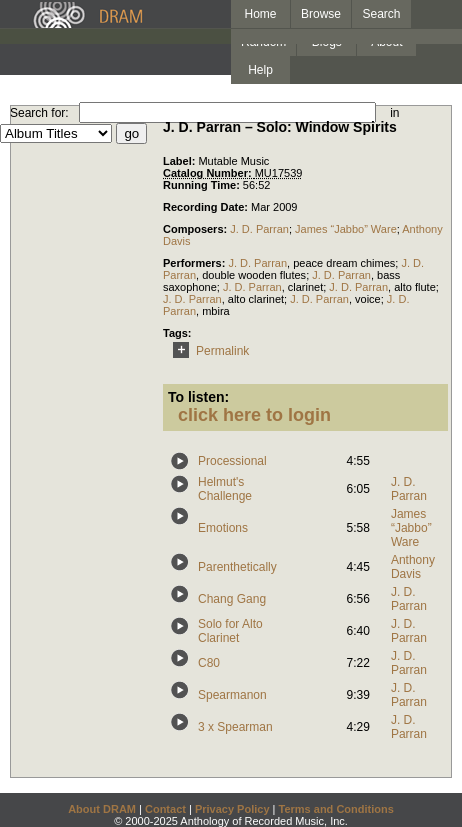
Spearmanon (232, 695)
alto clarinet (256, 299)
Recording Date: (207, 207)
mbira (216, 311)
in (394, 113)
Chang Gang (232, 599)
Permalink (207, 351)
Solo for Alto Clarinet (230, 631)
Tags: (177, 333)
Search (382, 14)
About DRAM (102, 809)
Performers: (195, 263)
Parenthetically (237, 567)
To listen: (198, 397)
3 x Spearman (235, 727)
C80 (209, 663)
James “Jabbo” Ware (346, 229)
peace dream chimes (344, 263)
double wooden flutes (254, 275)
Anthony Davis (413, 567)
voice (368, 299)
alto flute (415, 287)
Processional (232, 461)
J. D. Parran (259, 229)
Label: (180, 161)
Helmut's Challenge (225, 489)
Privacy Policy (232, 809)
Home (260, 14)
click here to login (254, 415)
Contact (165, 809)
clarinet (305, 287)
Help (260, 70)
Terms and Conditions (336, 809)
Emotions (223, 528)
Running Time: (203, 185)
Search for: (39, 113)
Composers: (196, 229)
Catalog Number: (209, 173)
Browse (321, 14)
